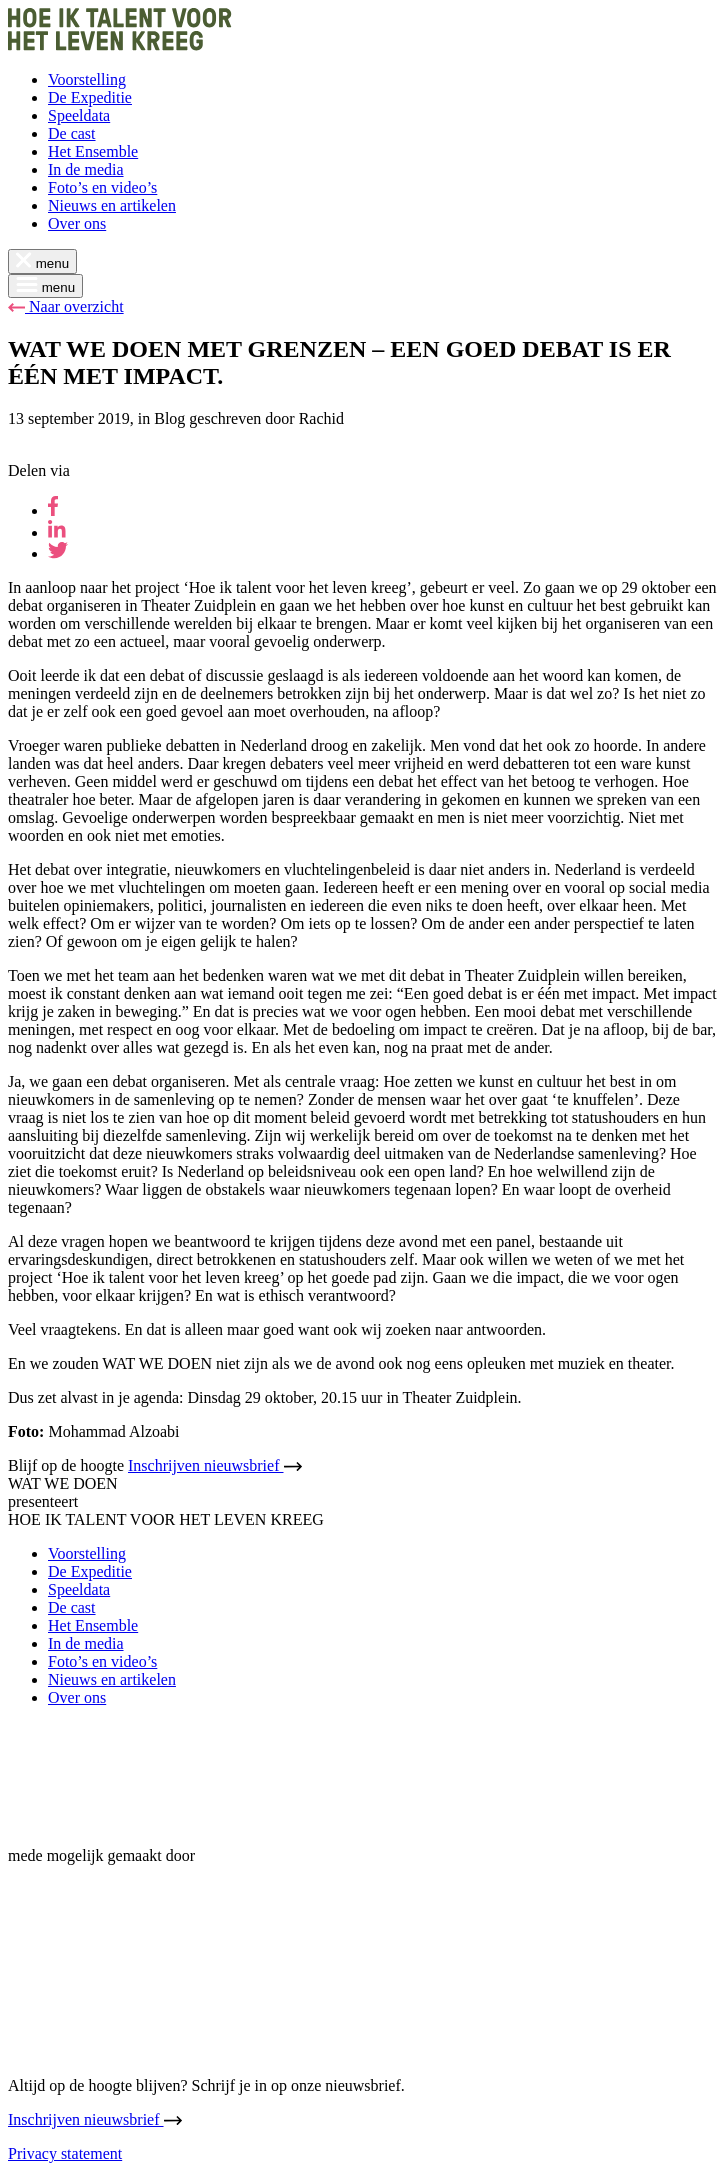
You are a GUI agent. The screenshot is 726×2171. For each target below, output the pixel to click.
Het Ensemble (93, 151)
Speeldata (79, 115)
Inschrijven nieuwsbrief (215, 1465)
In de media (86, 169)
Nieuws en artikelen (112, 205)
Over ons (77, 223)
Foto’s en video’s (102, 187)
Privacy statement (65, 2153)
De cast (72, 133)
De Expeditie (90, 97)
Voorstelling (87, 79)
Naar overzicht (66, 306)
